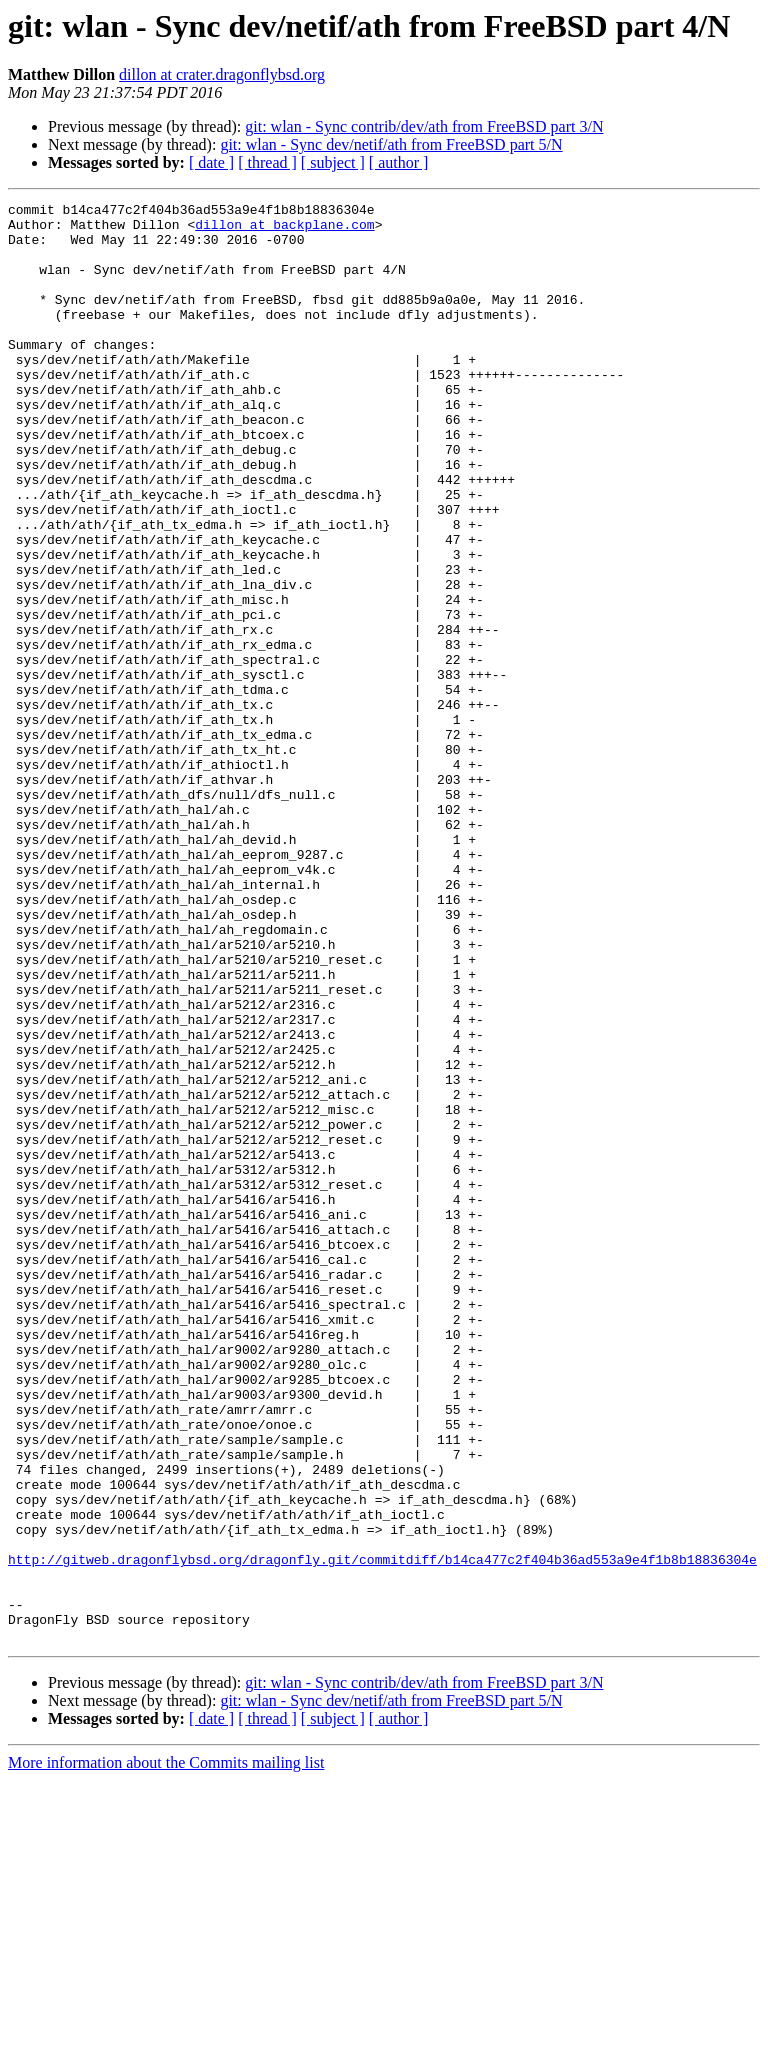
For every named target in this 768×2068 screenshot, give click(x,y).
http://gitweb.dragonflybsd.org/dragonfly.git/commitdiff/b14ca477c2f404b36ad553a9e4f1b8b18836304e (382, 1832)
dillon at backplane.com (284, 230)
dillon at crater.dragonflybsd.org (222, 74)
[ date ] (211, 162)
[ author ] (399, 162)
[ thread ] (267, 162)
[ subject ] (333, 162)
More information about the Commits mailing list (166, 2050)
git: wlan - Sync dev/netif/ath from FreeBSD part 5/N (391, 144)
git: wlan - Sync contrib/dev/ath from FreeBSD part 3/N (424, 126)
